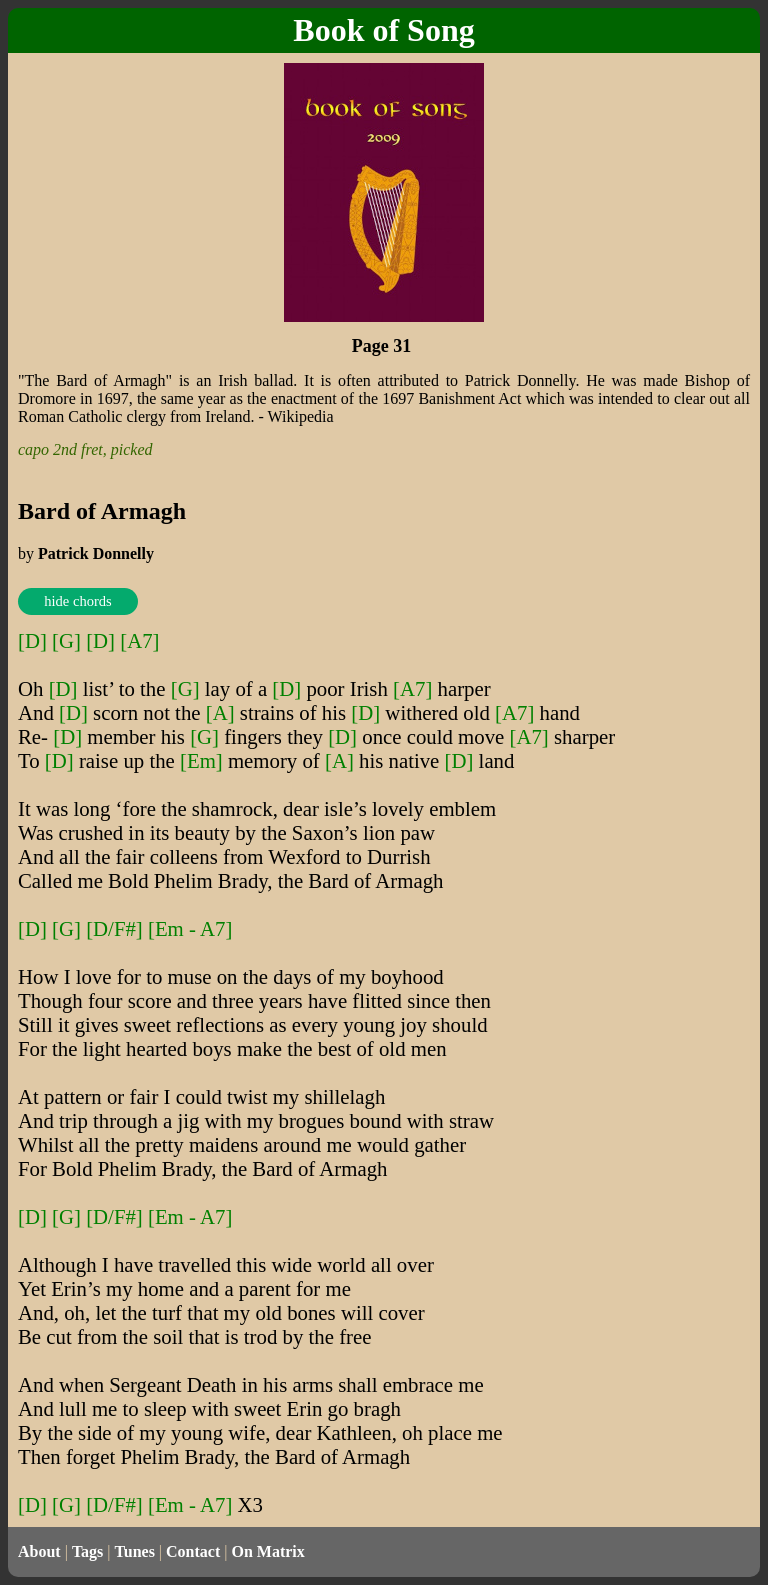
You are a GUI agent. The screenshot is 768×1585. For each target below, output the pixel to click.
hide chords (77, 601)
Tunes (135, 1551)
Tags (87, 1551)
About (39, 1551)
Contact (193, 1551)
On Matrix (267, 1551)
